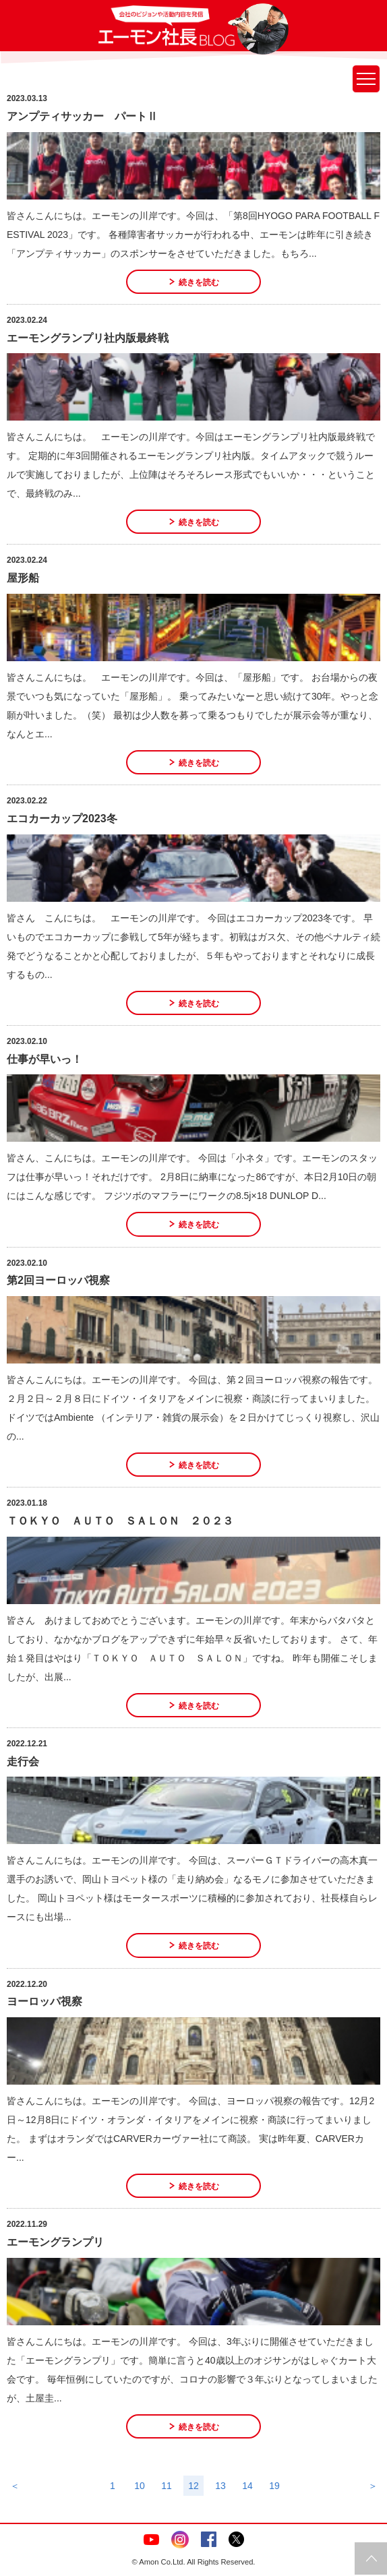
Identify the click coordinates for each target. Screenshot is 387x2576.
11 (166, 2485)
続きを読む (199, 282)
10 (139, 2485)
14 (247, 2485)
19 (274, 2485)
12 (193, 2485)
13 (220, 2485)
